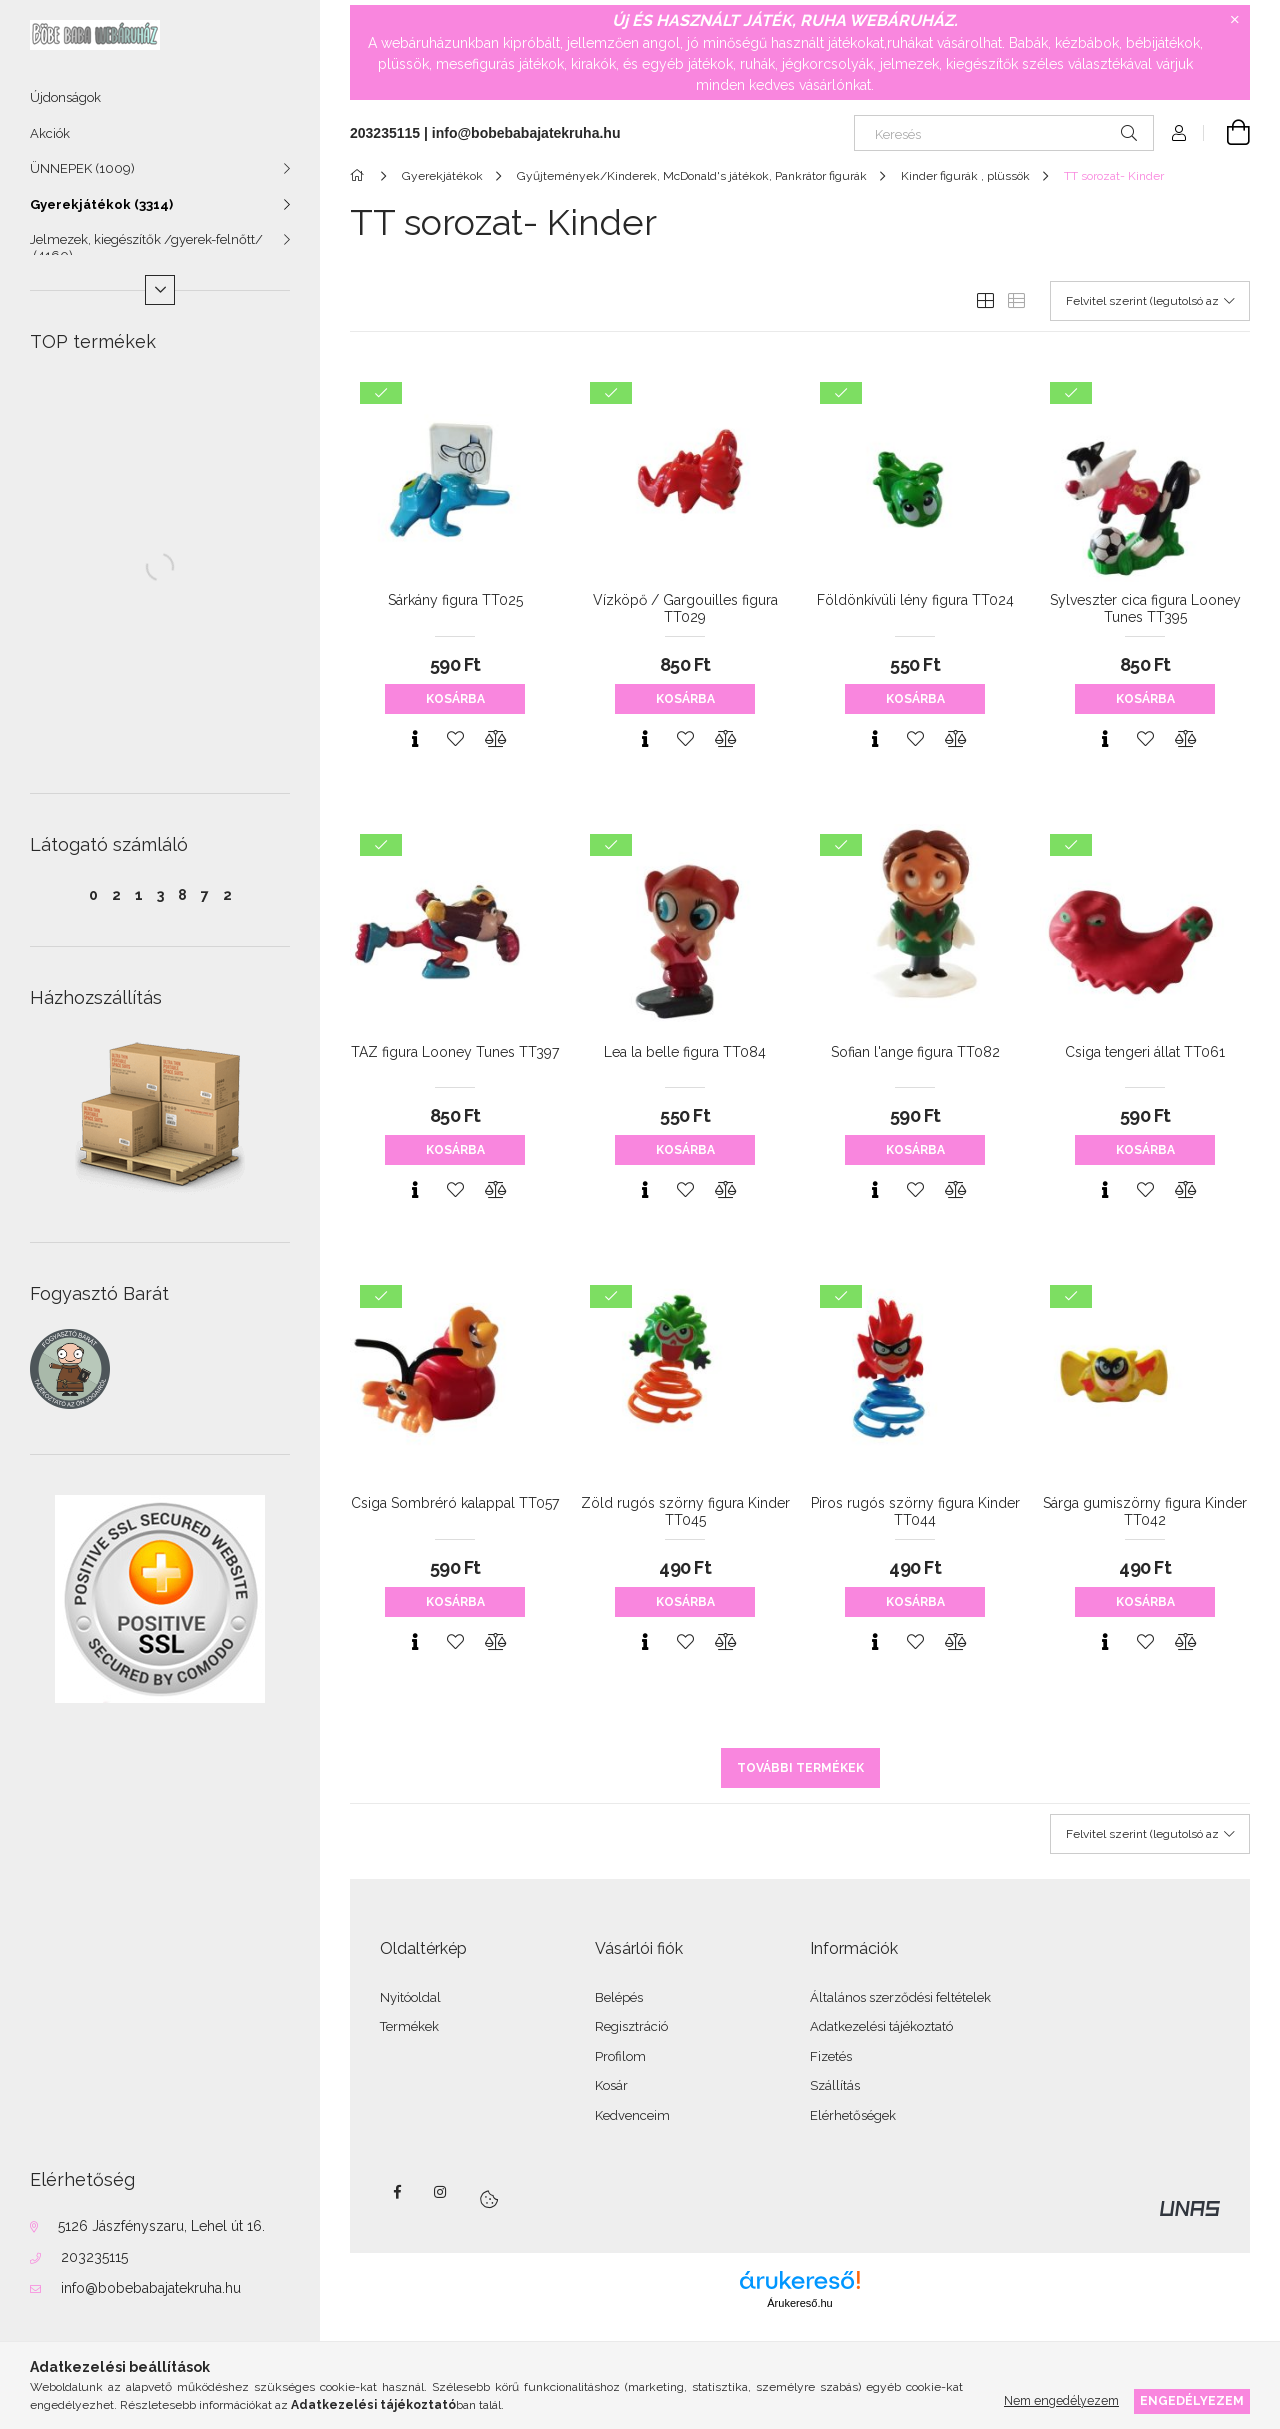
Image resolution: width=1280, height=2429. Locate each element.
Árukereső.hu (799, 2303)
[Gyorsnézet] (415, 739)
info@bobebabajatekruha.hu (151, 2288)
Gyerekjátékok (101, 204)
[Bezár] (1235, 20)
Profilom (620, 2056)
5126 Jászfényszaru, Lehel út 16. (161, 2226)
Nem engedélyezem (1061, 2400)
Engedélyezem (1192, 2400)
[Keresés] (1004, 133)
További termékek (800, 1768)
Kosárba (455, 699)
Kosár (611, 2085)
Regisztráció (631, 2026)
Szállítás (835, 2085)
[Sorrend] (1150, 301)
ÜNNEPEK (82, 168)
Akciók (50, 133)
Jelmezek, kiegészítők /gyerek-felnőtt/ (146, 247)
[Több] (160, 290)
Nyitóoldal (410, 1997)
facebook (397, 2192)
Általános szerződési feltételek (900, 1997)
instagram (441, 2192)
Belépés (619, 1997)
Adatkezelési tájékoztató (881, 2026)
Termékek (409, 2026)
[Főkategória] (360, 176)
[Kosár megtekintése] (1227, 133)
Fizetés (831, 2056)
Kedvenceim (632, 2115)
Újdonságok (65, 97)
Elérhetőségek (853, 2115)
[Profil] (1179, 133)
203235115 (94, 2257)
